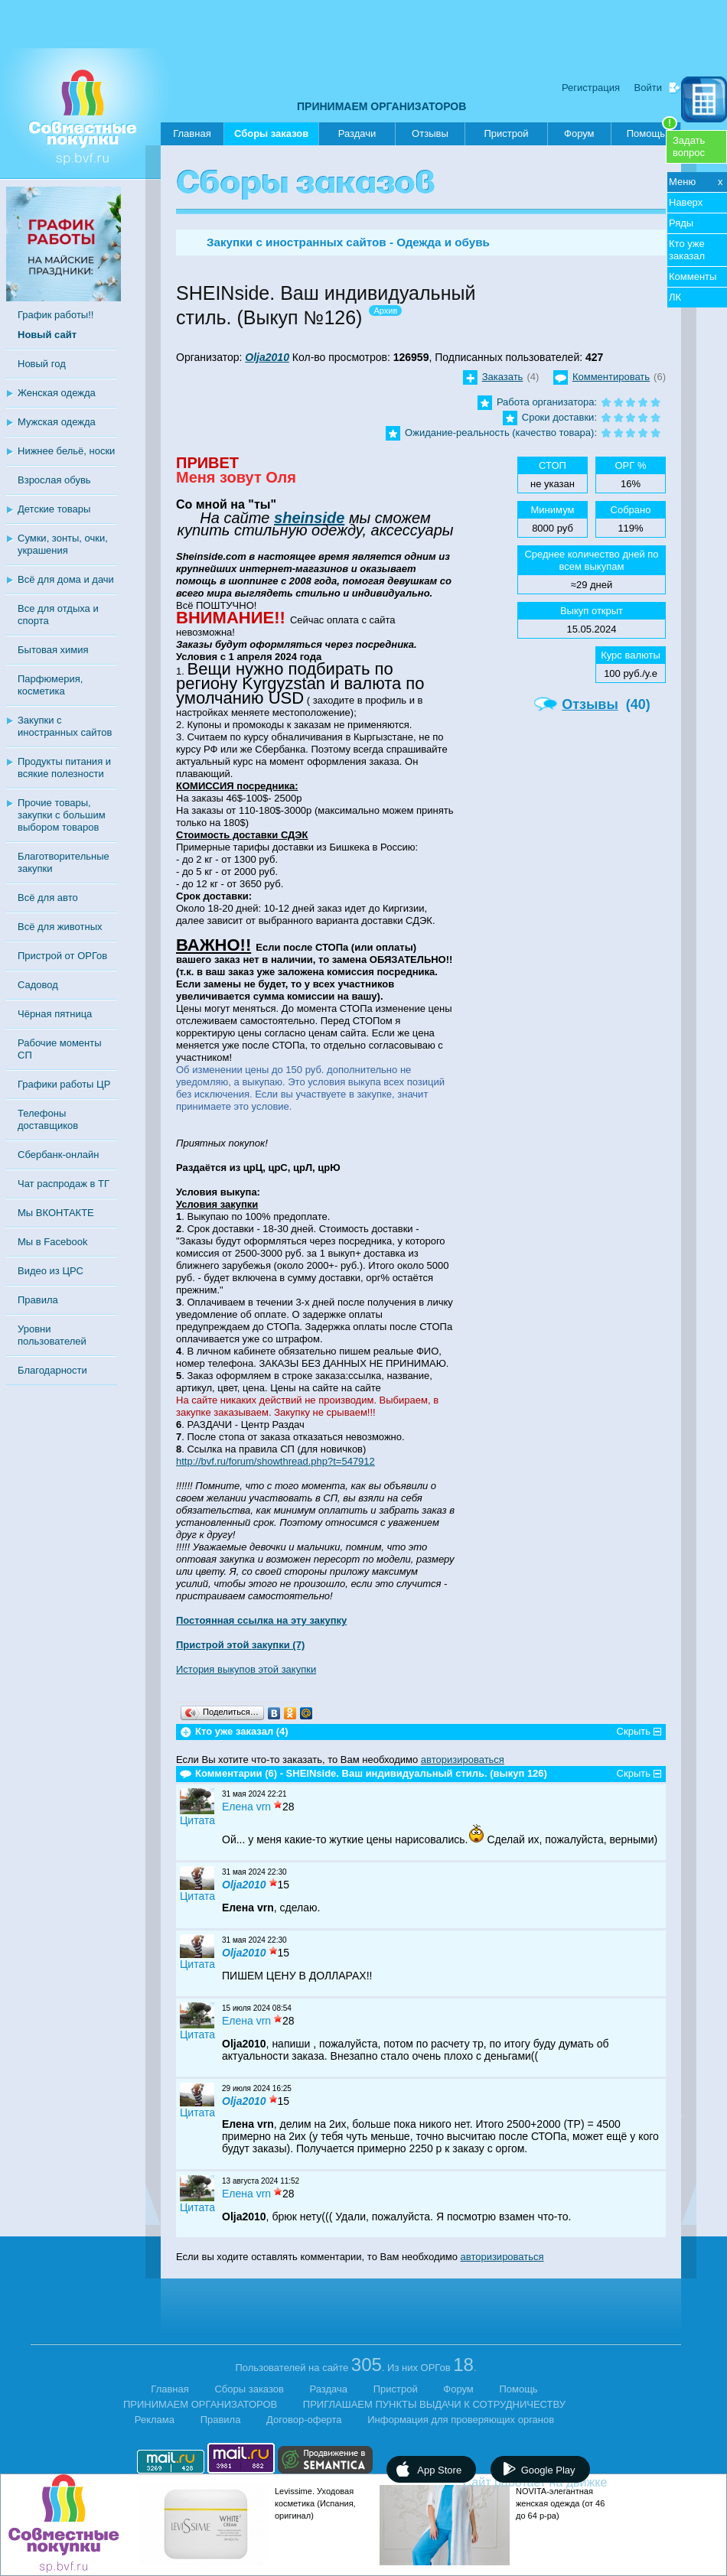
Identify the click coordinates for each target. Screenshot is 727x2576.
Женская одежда (57, 392)
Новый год (42, 363)
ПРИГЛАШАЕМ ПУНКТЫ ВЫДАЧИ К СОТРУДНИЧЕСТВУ (434, 2404)
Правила (38, 1300)
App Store (439, 2470)
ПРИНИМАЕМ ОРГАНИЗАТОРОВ (381, 106)
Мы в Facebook (52, 1241)
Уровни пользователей (52, 1335)
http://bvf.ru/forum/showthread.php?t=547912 (275, 1461)
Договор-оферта (304, 2419)
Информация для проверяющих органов (460, 2419)
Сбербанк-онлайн (58, 1154)
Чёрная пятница (55, 1014)
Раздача (329, 2389)
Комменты (692, 276)
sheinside (309, 517)
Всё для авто (48, 897)
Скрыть (633, 1731)
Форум (579, 133)
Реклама (154, 2419)
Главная (191, 133)
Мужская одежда (57, 422)
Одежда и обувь (443, 242)
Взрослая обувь (54, 480)
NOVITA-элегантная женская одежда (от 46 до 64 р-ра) (560, 2503)
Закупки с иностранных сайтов (65, 726)
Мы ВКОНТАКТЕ (56, 1212)
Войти (648, 87)
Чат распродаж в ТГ (63, 1183)
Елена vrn (246, 1806)
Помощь (652, 130)
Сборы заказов (271, 136)
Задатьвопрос (689, 146)
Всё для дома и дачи (66, 579)
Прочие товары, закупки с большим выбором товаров (62, 815)
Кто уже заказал (687, 250)
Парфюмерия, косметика (50, 685)
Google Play (548, 2470)
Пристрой (506, 133)
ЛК (675, 297)
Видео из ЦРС (50, 1271)
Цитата (197, 1820)
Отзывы (430, 133)
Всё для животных (60, 926)
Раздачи (357, 133)
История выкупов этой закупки (246, 1669)
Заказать (502, 376)
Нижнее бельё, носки (66, 451)
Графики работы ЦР (64, 1084)
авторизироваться (462, 1759)
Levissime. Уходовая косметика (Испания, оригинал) (315, 2503)
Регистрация (591, 87)
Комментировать (611, 376)
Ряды (681, 223)
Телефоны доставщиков (48, 1119)
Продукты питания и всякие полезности (64, 767)
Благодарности (52, 1370)
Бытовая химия (53, 649)
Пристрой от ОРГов (62, 955)
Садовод (38, 984)
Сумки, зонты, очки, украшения (63, 544)
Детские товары (54, 509)
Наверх (686, 202)
